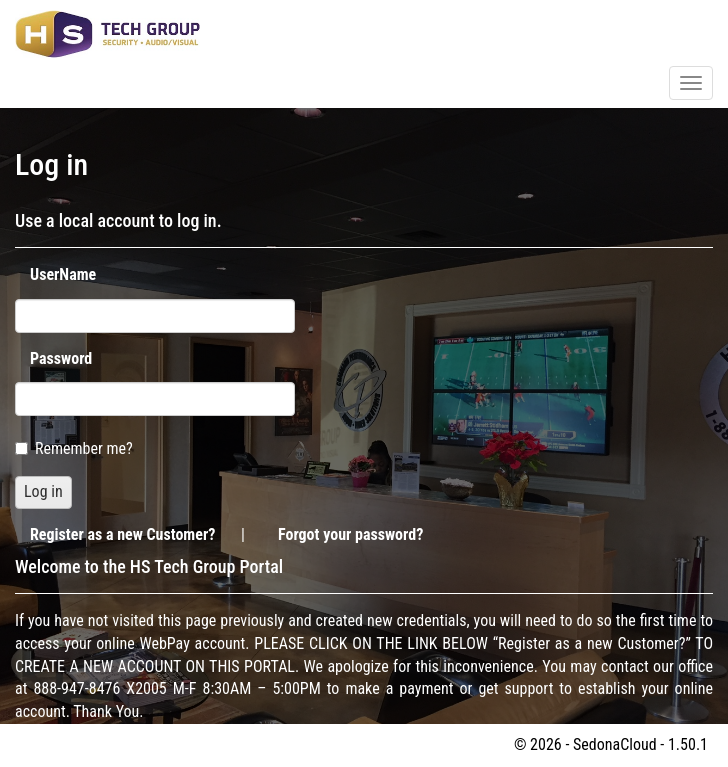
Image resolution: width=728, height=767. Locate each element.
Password (61, 358)
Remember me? (74, 448)
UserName (63, 274)
